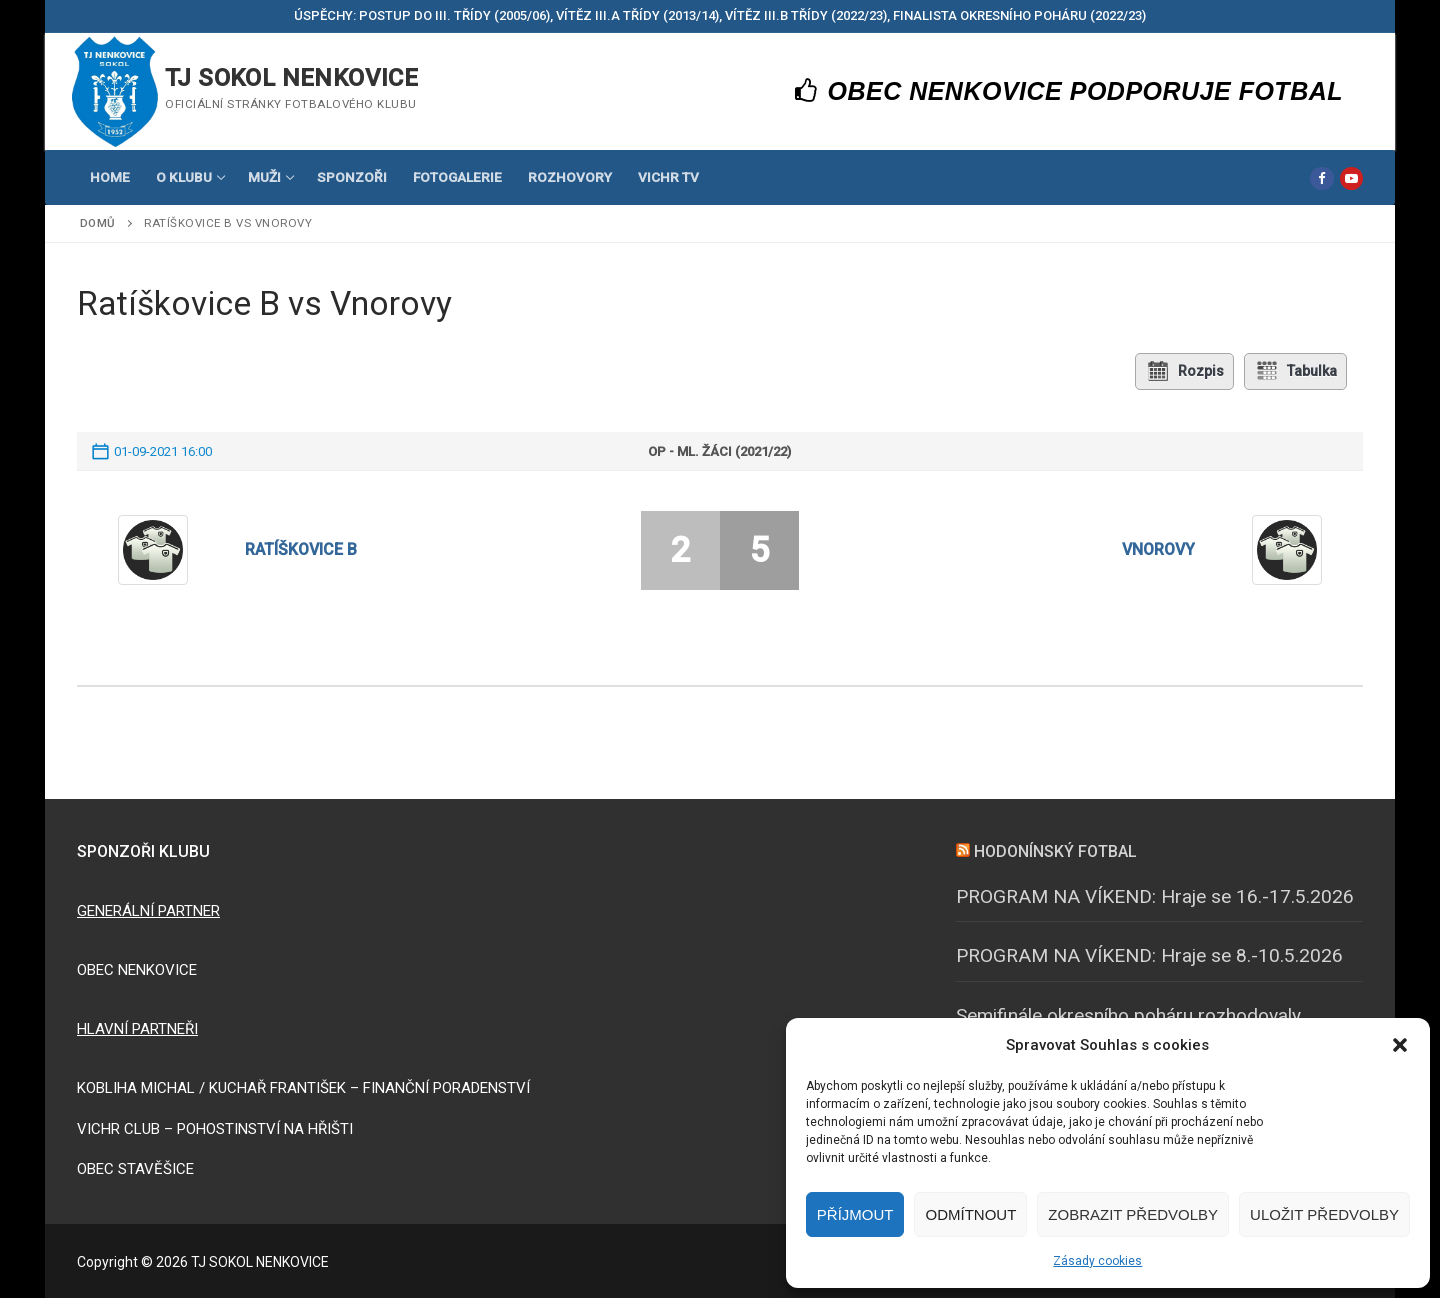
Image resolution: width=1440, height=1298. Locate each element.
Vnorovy (1158, 549)
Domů (98, 223)
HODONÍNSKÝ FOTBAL (1055, 851)
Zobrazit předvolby (1133, 1214)
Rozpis (1184, 371)
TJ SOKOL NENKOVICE (291, 78)
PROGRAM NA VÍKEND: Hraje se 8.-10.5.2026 (1149, 955)
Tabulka (1296, 371)
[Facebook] (1321, 178)
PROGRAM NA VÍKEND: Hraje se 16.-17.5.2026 (1155, 895)
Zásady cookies (1097, 1261)
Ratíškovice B (301, 549)
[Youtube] (1351, 178)
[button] (1400, 1045)
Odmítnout (970, 1214)
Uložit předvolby (1324, 1214)
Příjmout (855, 1214)
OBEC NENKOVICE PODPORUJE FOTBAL (1069, 91)
